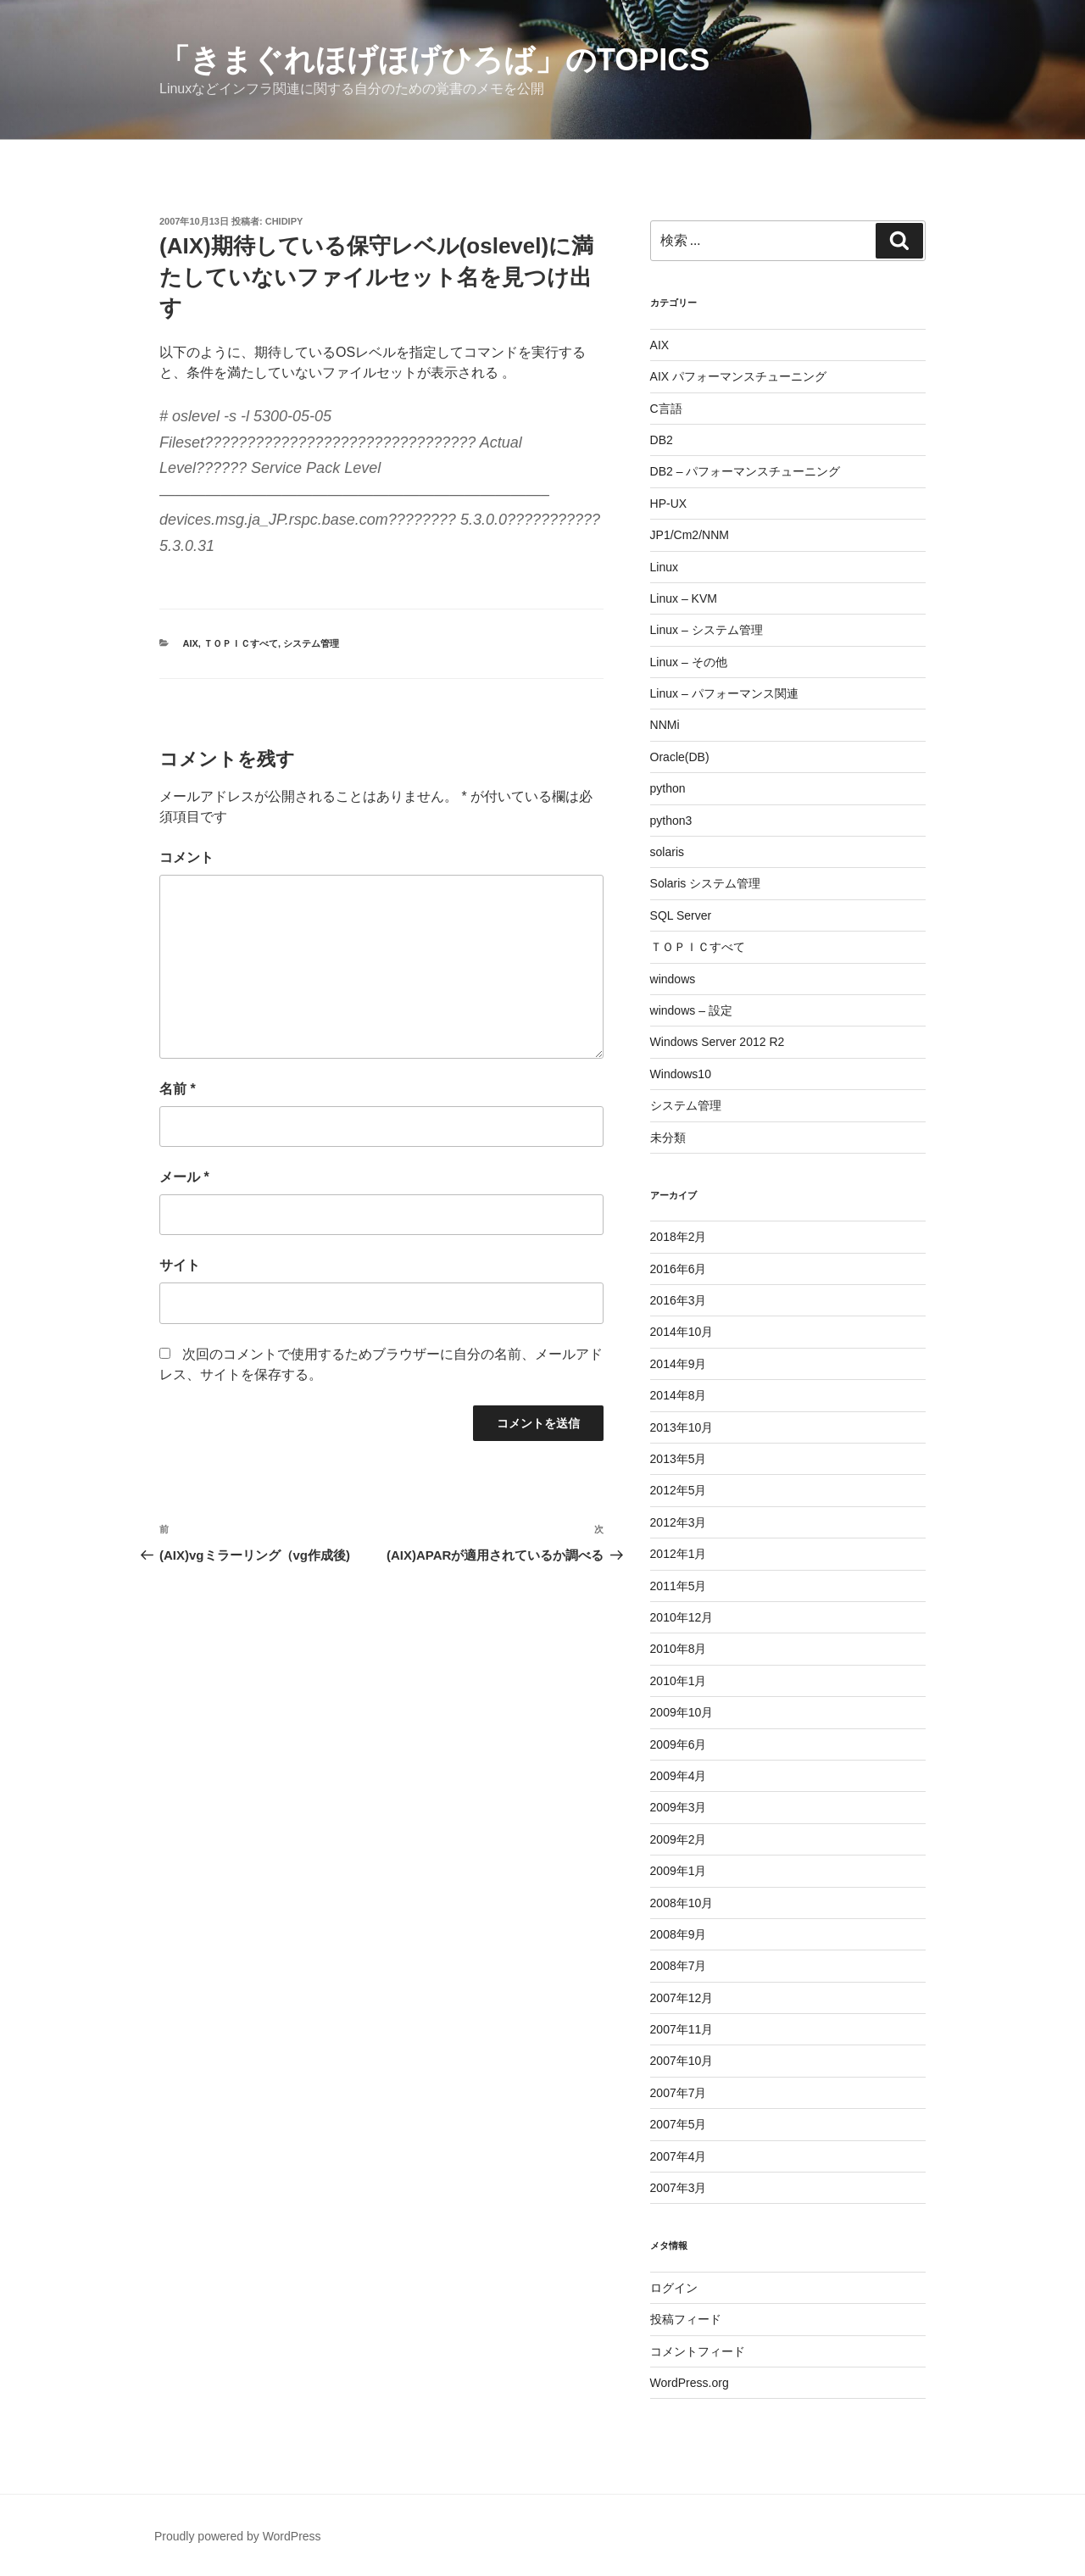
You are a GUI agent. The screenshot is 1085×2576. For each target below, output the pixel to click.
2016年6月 (678, 1269)
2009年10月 (682, 1712)
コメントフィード (697, 2351)
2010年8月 (678, 1648)
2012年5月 (678, 1490)
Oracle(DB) (679, 757)
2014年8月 (678, 1395)
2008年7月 (678, 1965)
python (668, 788)
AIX (190, 643)
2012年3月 (678, 1522)
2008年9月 (678, 1934)
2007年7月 (678, 2093)
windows (673, 979)
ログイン (674, 2288)
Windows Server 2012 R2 (717, 1042)
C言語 (666, 408)
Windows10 (680, 1074)
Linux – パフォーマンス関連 (724, 693)
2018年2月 (678, 1236)
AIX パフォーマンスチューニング (738, 376)
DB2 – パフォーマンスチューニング (745, 471)
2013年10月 (682, 1427)
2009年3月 (678, 1807)
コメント (186, 857)
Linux (664, 567)
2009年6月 (678, 1744)
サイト (179, 1265)
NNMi (665, 725)
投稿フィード (685, 2319)
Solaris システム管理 (705, 883)
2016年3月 (678, 1300)
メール (184, 1177)
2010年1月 (678, 1681)
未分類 (668, 1137)
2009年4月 (678, 1776)
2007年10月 (682, 2060)
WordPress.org (689, 2383)
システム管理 (311, 643)
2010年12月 (682, 1617)
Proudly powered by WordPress (237, 2536)
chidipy (284, 221)
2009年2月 (678, 1839)
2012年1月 (678, 1554)
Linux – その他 (688, 662)
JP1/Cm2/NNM (689, 535)
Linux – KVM (683, 598)
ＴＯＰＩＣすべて (240, 643)
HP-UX (668, 503)
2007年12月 (682, 1998)
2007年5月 (678, 2124)
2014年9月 (678, 1364)
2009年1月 (678, 1871)
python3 (671, 820)
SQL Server (681, 915)
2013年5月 (678, 1459)
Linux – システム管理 (706, 630)
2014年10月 (682, 1331)
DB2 (661, 440)
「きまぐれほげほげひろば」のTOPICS (434, 59)
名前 (177, 1089)
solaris (667, 852)
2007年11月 (682, 2029)
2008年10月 (682, 1903)
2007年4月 (678, 2156)
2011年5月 (678, 1586)
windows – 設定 (691, 1010)
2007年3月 (678, 2188)
